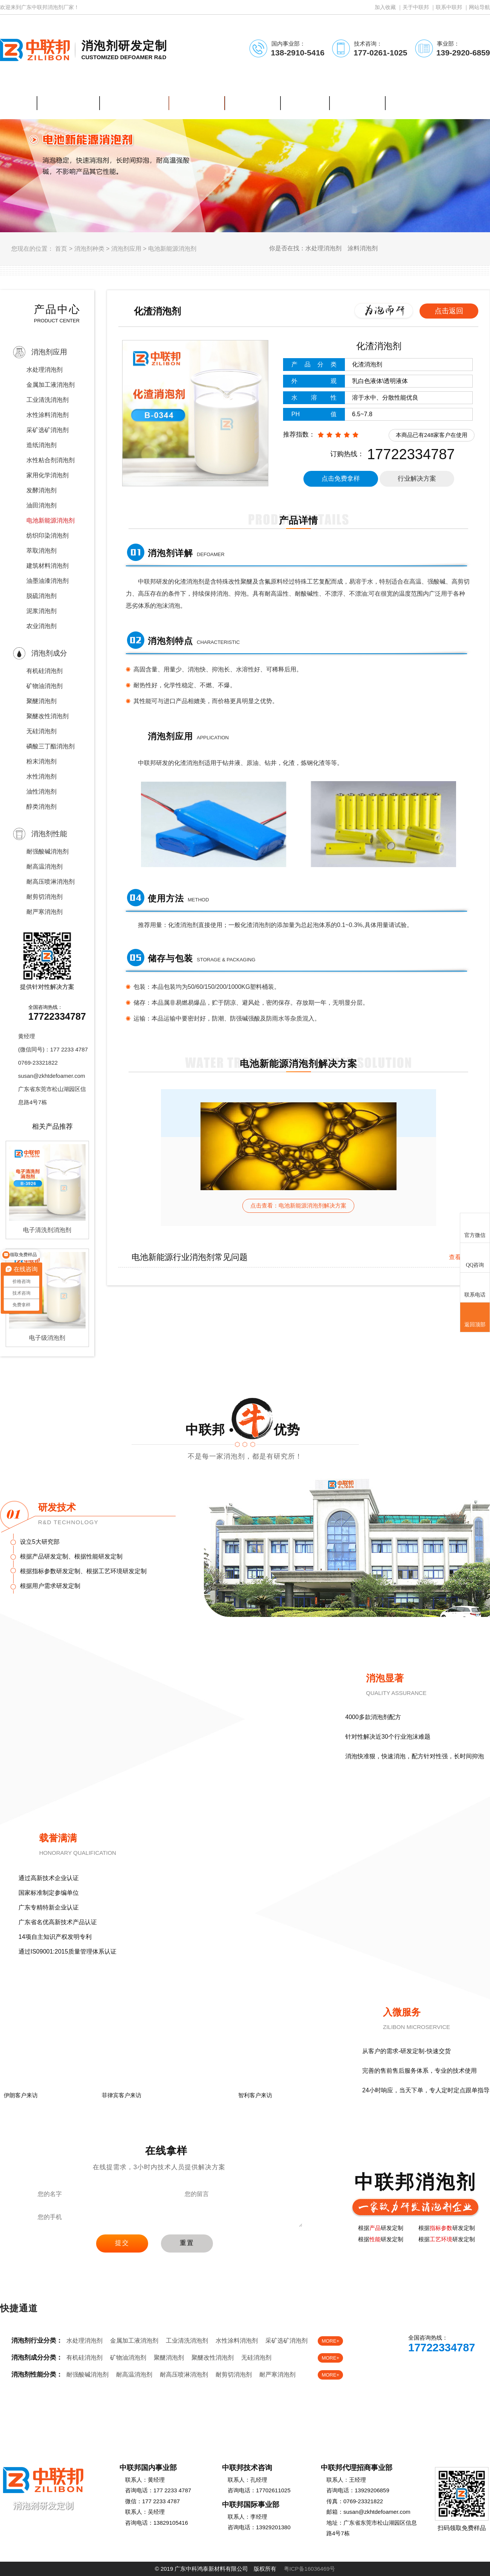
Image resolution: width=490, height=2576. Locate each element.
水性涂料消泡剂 (47, 415)
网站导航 (479, 7)
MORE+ (330, 2341)
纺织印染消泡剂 (47, 535)
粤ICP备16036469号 (309, 2568)
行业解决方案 (417, 478)
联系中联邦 (449, 7)
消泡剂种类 (89, 248)
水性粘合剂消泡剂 (50, 460)
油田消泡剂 (41, 505)
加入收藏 (385, 7)
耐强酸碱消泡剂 (47, 851)
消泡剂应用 (126, 248)
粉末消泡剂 (41, 761)
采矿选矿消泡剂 (47, 430)
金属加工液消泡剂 (50, 385)
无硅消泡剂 (41, 731)
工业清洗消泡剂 (47, 400)
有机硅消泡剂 (44, 671)
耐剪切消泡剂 (44, 896)
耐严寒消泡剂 (44, 912)
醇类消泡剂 (41, 806)
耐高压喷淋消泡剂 (50, 881)
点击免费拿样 (341, 478)
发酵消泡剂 (41, 490)
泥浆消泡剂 (41, 611)
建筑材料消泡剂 (47, 565)
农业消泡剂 (41, 626)
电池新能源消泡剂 (172, 248)
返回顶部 (475, 1317)
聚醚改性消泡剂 (47, 716)
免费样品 (459, 2369)
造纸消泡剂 (41, 445)
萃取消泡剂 (41, 550)
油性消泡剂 (41, 791)
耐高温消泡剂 (44, 866)
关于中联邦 (416, 7)
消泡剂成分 (49, 653)
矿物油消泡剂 (44, 686)
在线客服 (410, 2369)
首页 (61, 248)
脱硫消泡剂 (41, 596)
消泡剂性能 (49, 834)
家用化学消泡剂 (47, 475)
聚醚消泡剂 (41, 701)
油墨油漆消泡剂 (47, 581)
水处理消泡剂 (44, 369)
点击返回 (449, 311)
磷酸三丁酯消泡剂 (50, 746)
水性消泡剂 (41, 776)
